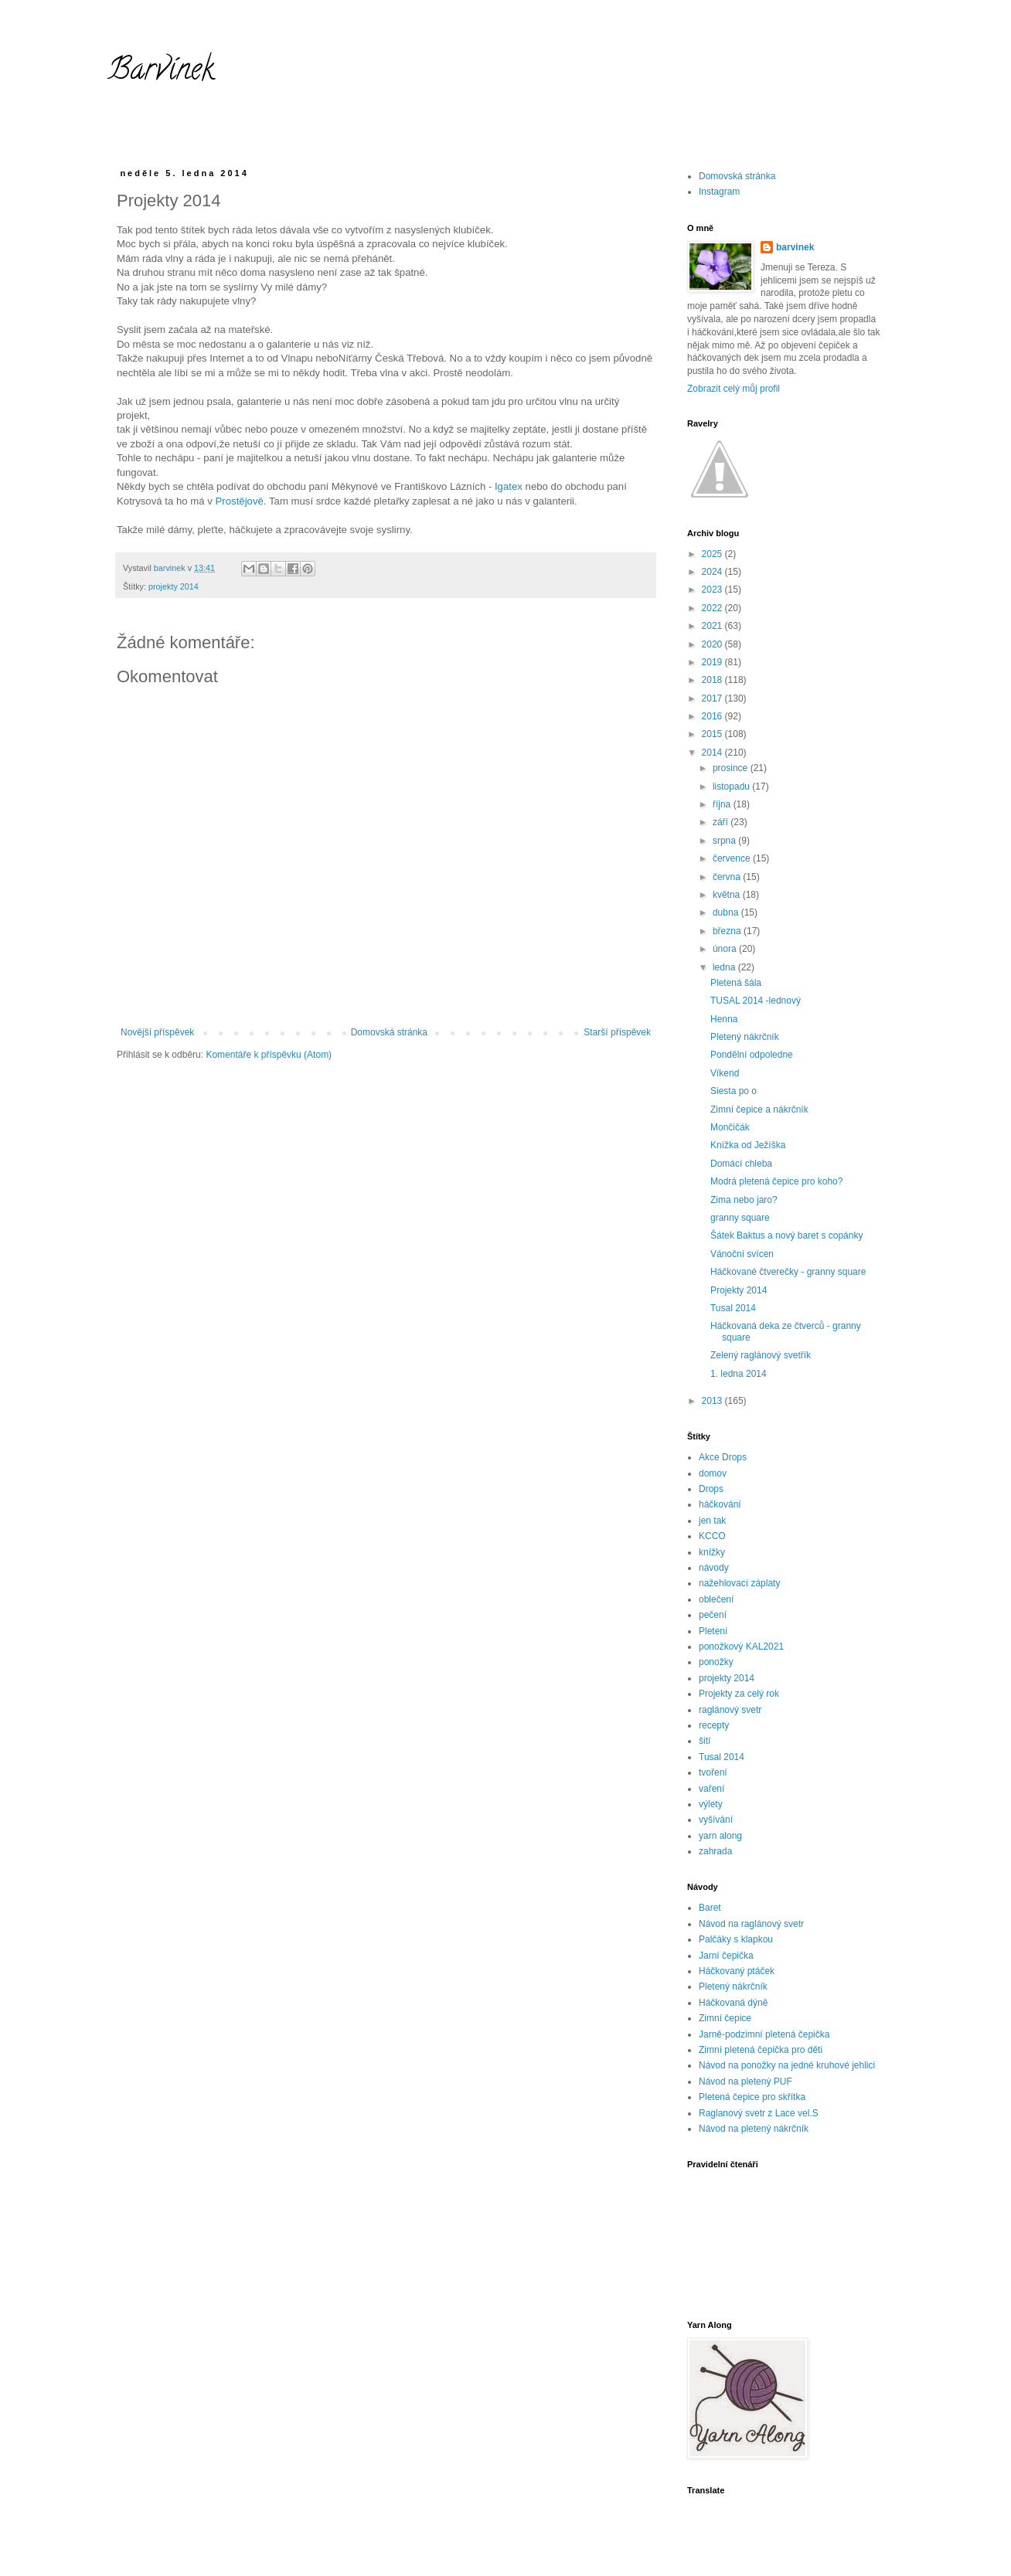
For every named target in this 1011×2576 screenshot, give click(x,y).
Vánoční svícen (742, 1254)
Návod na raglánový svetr (751, 1923)
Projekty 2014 (738, 1290)
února (726, 948)
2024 (713, 571)
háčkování (720, 1504)
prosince (732, 768)
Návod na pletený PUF (745, 2081)
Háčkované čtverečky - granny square (788, 1271)
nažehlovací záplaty (739, 1583)
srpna (725, 840)
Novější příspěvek (157, 1032)
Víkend (724, 1073)
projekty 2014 (173, 586)
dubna (727, 912)
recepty (714, 1725)
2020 (713, 644)
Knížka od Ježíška (747, 1145)
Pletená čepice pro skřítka (752, 2097)
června (728, 877)
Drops (711, 1488)
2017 (713, 698)
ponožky (716, 1662)
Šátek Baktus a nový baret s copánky (786, 1235)
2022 (713, 608)
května (728, 894)
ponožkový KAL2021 (741, 1646)
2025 (713, 554)
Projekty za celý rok (739, 1693)
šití (704, 1740)
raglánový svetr (730, 1709)
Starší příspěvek (617, 1032)
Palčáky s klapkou (736, 1939)
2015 (713, 734)
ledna (725, 967)
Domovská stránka (389, 1032)
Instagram (719, 191)
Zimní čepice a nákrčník (759, 1109)
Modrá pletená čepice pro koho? (776, 1181)
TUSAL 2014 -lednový (755, 1000)
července (733, 858)
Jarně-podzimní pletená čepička (764, 2034)
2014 (713, 752)
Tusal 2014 (733, 1308)
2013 (713, 1400)
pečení (713, 1614)
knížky (712, 1552)
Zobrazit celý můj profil (733, 388)
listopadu (732, 786)
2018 (713, 680)
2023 (713, 589)
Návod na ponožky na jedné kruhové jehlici (787, 2065)
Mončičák (730, 1127)
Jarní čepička (726, 1955)
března (728, 931)
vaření (711, 1788)
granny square (740, 1217)
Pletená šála (735, 982)
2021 (713, 625)
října (723, 804)
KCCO (712, 1536)
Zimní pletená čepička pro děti (760, 2049)
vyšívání (716, 1819)
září (721, 822)
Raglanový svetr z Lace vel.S (759, 2113)
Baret (710, 1907)
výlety (711, 1804)
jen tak (712, 1520)
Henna (723, 1019)
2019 (713, 662)
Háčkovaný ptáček (736, 1971)
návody (714, 1567)
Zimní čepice (725, 2018)
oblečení (716, 1599)
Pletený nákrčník (744, 1036)
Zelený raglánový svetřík (760, 1355)
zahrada (715, 1851)
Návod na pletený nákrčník (753, 2128)
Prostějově (240, 501)
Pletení (713, 1631)
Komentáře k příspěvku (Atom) (269, 1054)
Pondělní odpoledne (751, 1054)
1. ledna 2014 (738, 1373)
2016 (713, 716)
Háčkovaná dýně (733, 2002)
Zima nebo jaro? (744, 1200)
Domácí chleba (741, 1163)
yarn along (720, 1835)
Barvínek (160, 72)
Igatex (509, 486)
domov (713, 1473)
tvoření (713, 1772)
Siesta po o (733, 1091)
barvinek (795, 247)
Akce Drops (723, 1457)
